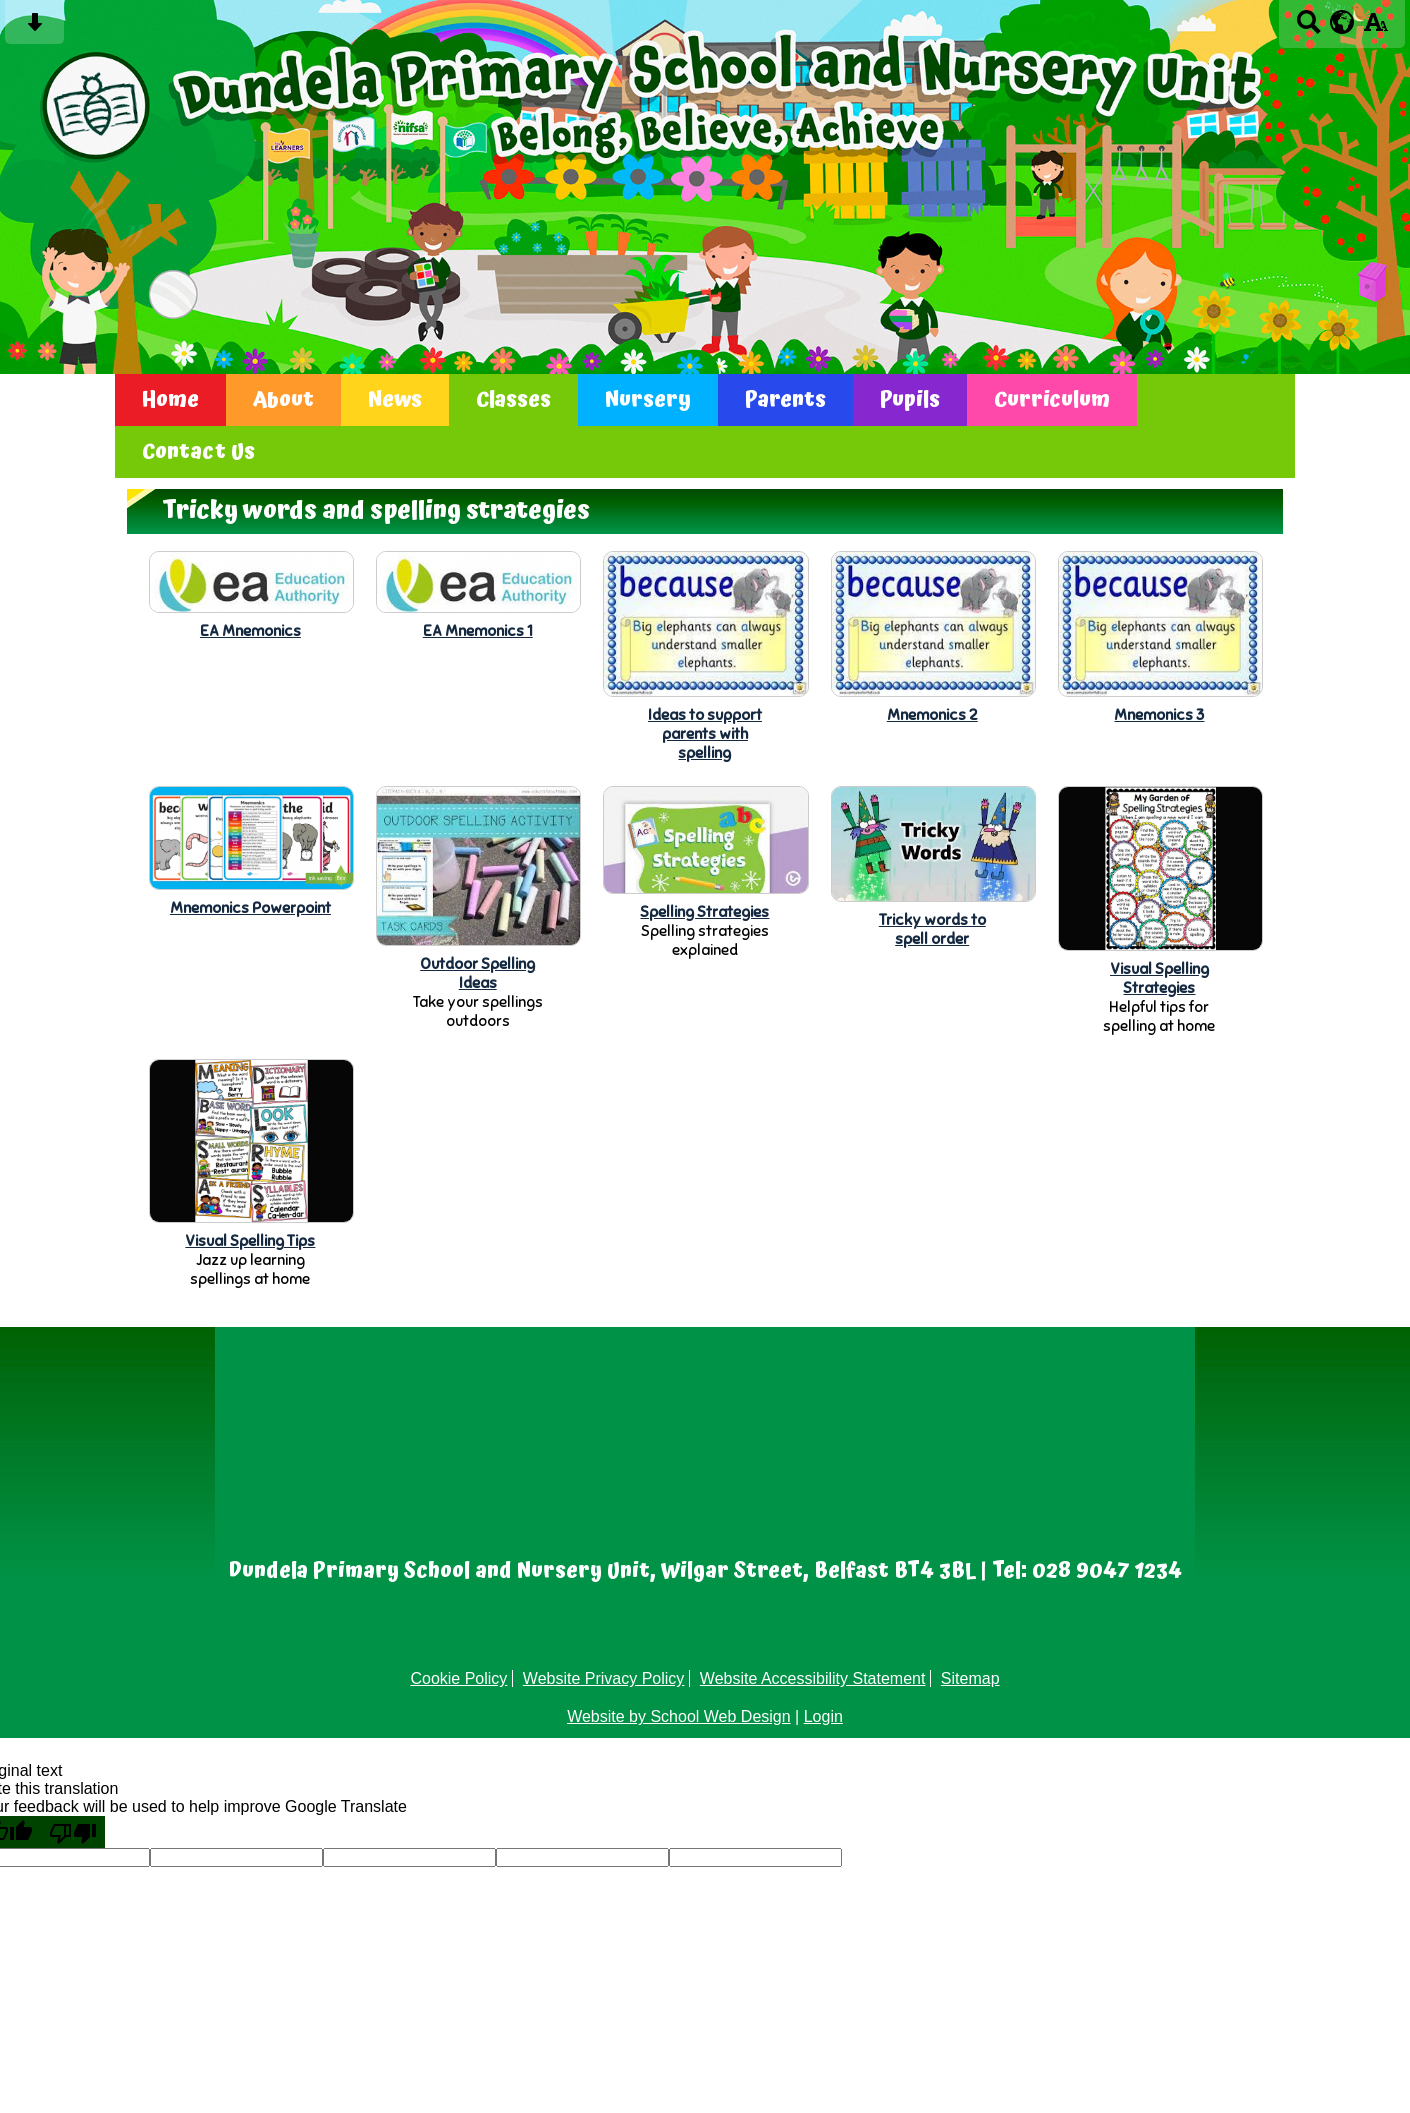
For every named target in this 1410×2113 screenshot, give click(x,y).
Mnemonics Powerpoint (250, 907)
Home (170, 400)
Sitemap (970, 1678)
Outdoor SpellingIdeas (477, 973)
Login (823, 1716)
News (395, 400)
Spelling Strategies (704, 911)
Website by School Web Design (679, 1716)
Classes (513, 400)
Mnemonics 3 (1159, 714)
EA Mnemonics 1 (478, 630)
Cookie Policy (458, 1678)
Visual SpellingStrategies (1159, 978)
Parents (785, 400)
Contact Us (198, 452)
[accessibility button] (1375, 28)
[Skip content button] (34, 28)
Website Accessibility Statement (813, 1678)
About (283, 400)
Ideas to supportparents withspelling (705, 733)
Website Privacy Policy (604, 1678)
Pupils (910, 400)
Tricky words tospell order (932, 929)
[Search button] (1308, 28)
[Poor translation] (73, 1832)
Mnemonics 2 (932, 714)
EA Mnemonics (250, 630)
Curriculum (1052, 400)
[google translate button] (1342, 22)
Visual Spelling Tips (250, 1240)
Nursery (648, 400)
